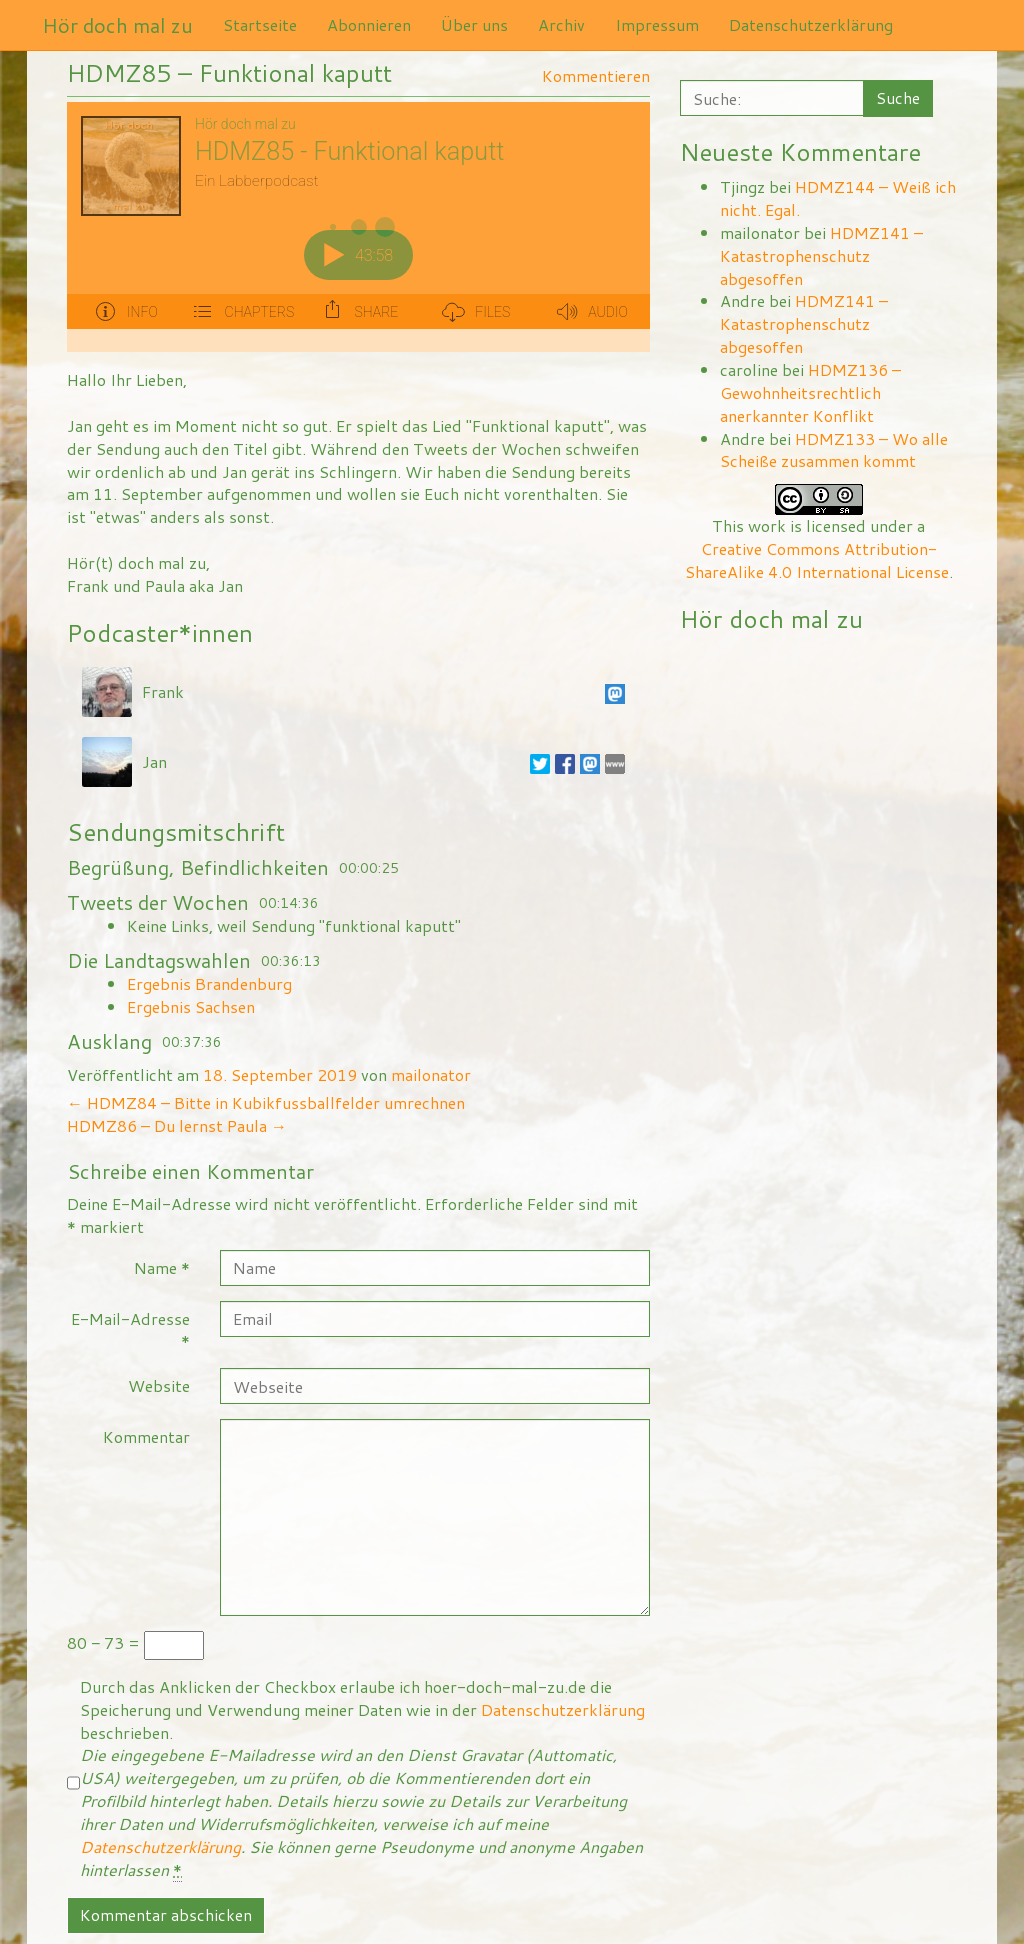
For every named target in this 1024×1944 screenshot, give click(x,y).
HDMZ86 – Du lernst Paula (177, 1125)
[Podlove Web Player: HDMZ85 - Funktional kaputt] (358, 227)
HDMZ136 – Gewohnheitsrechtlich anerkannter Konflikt (810, 392)
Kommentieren (596, 75)
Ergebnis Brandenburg (209, 983)
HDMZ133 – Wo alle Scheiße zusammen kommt (834, 450)
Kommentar (146, 1436)
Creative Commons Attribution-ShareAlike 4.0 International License (817, 560)
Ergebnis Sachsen (191, 1006)
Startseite (260, 24)
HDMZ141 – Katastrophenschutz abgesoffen (821, 255)
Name (162, 1267)
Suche (898, 97)
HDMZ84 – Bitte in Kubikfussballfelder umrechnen (266, 1102)
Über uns (474, 24)
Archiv (561, 24)
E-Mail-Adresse (130, 1330)
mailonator (431, 1074)
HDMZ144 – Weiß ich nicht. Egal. (838, 198)
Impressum (657, 24)
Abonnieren (369, 24)
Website (159, 1385)
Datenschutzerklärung (811, 24)
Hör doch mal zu (117, 25)
